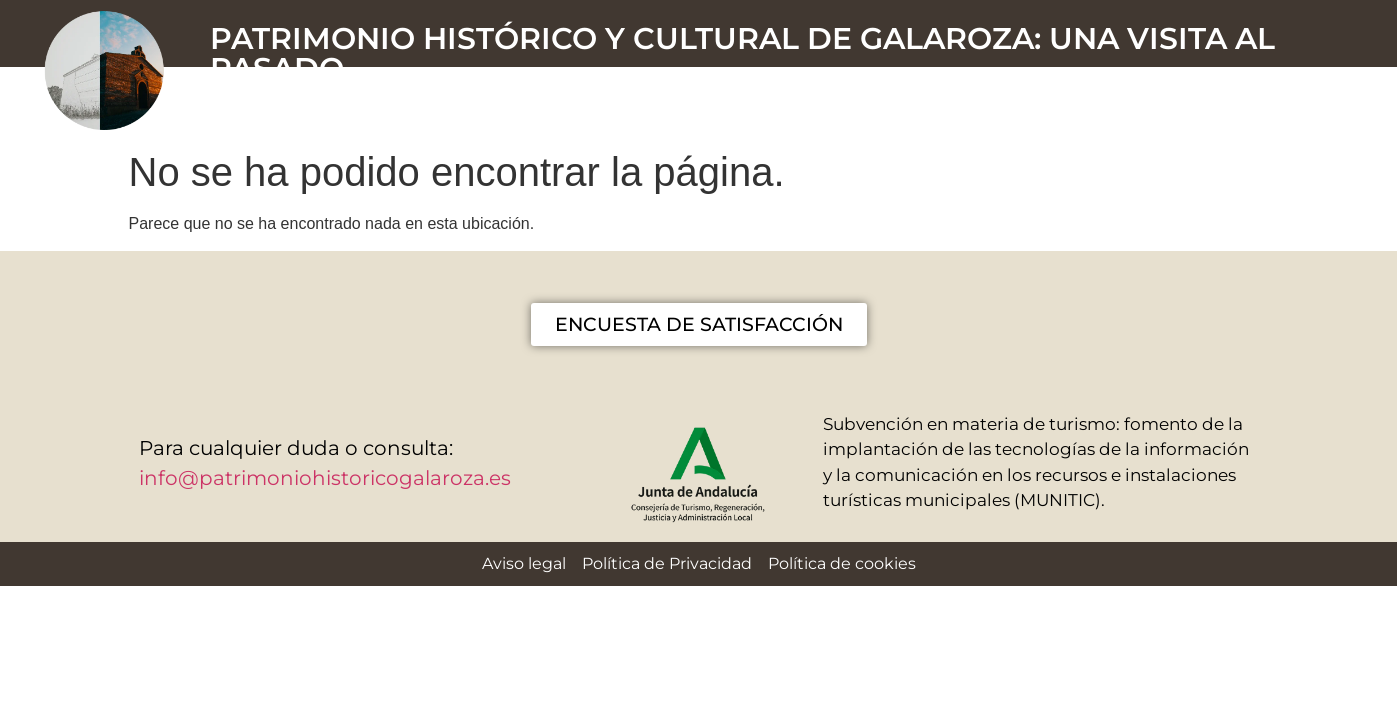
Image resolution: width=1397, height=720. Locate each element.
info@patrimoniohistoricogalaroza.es (325, 478)
